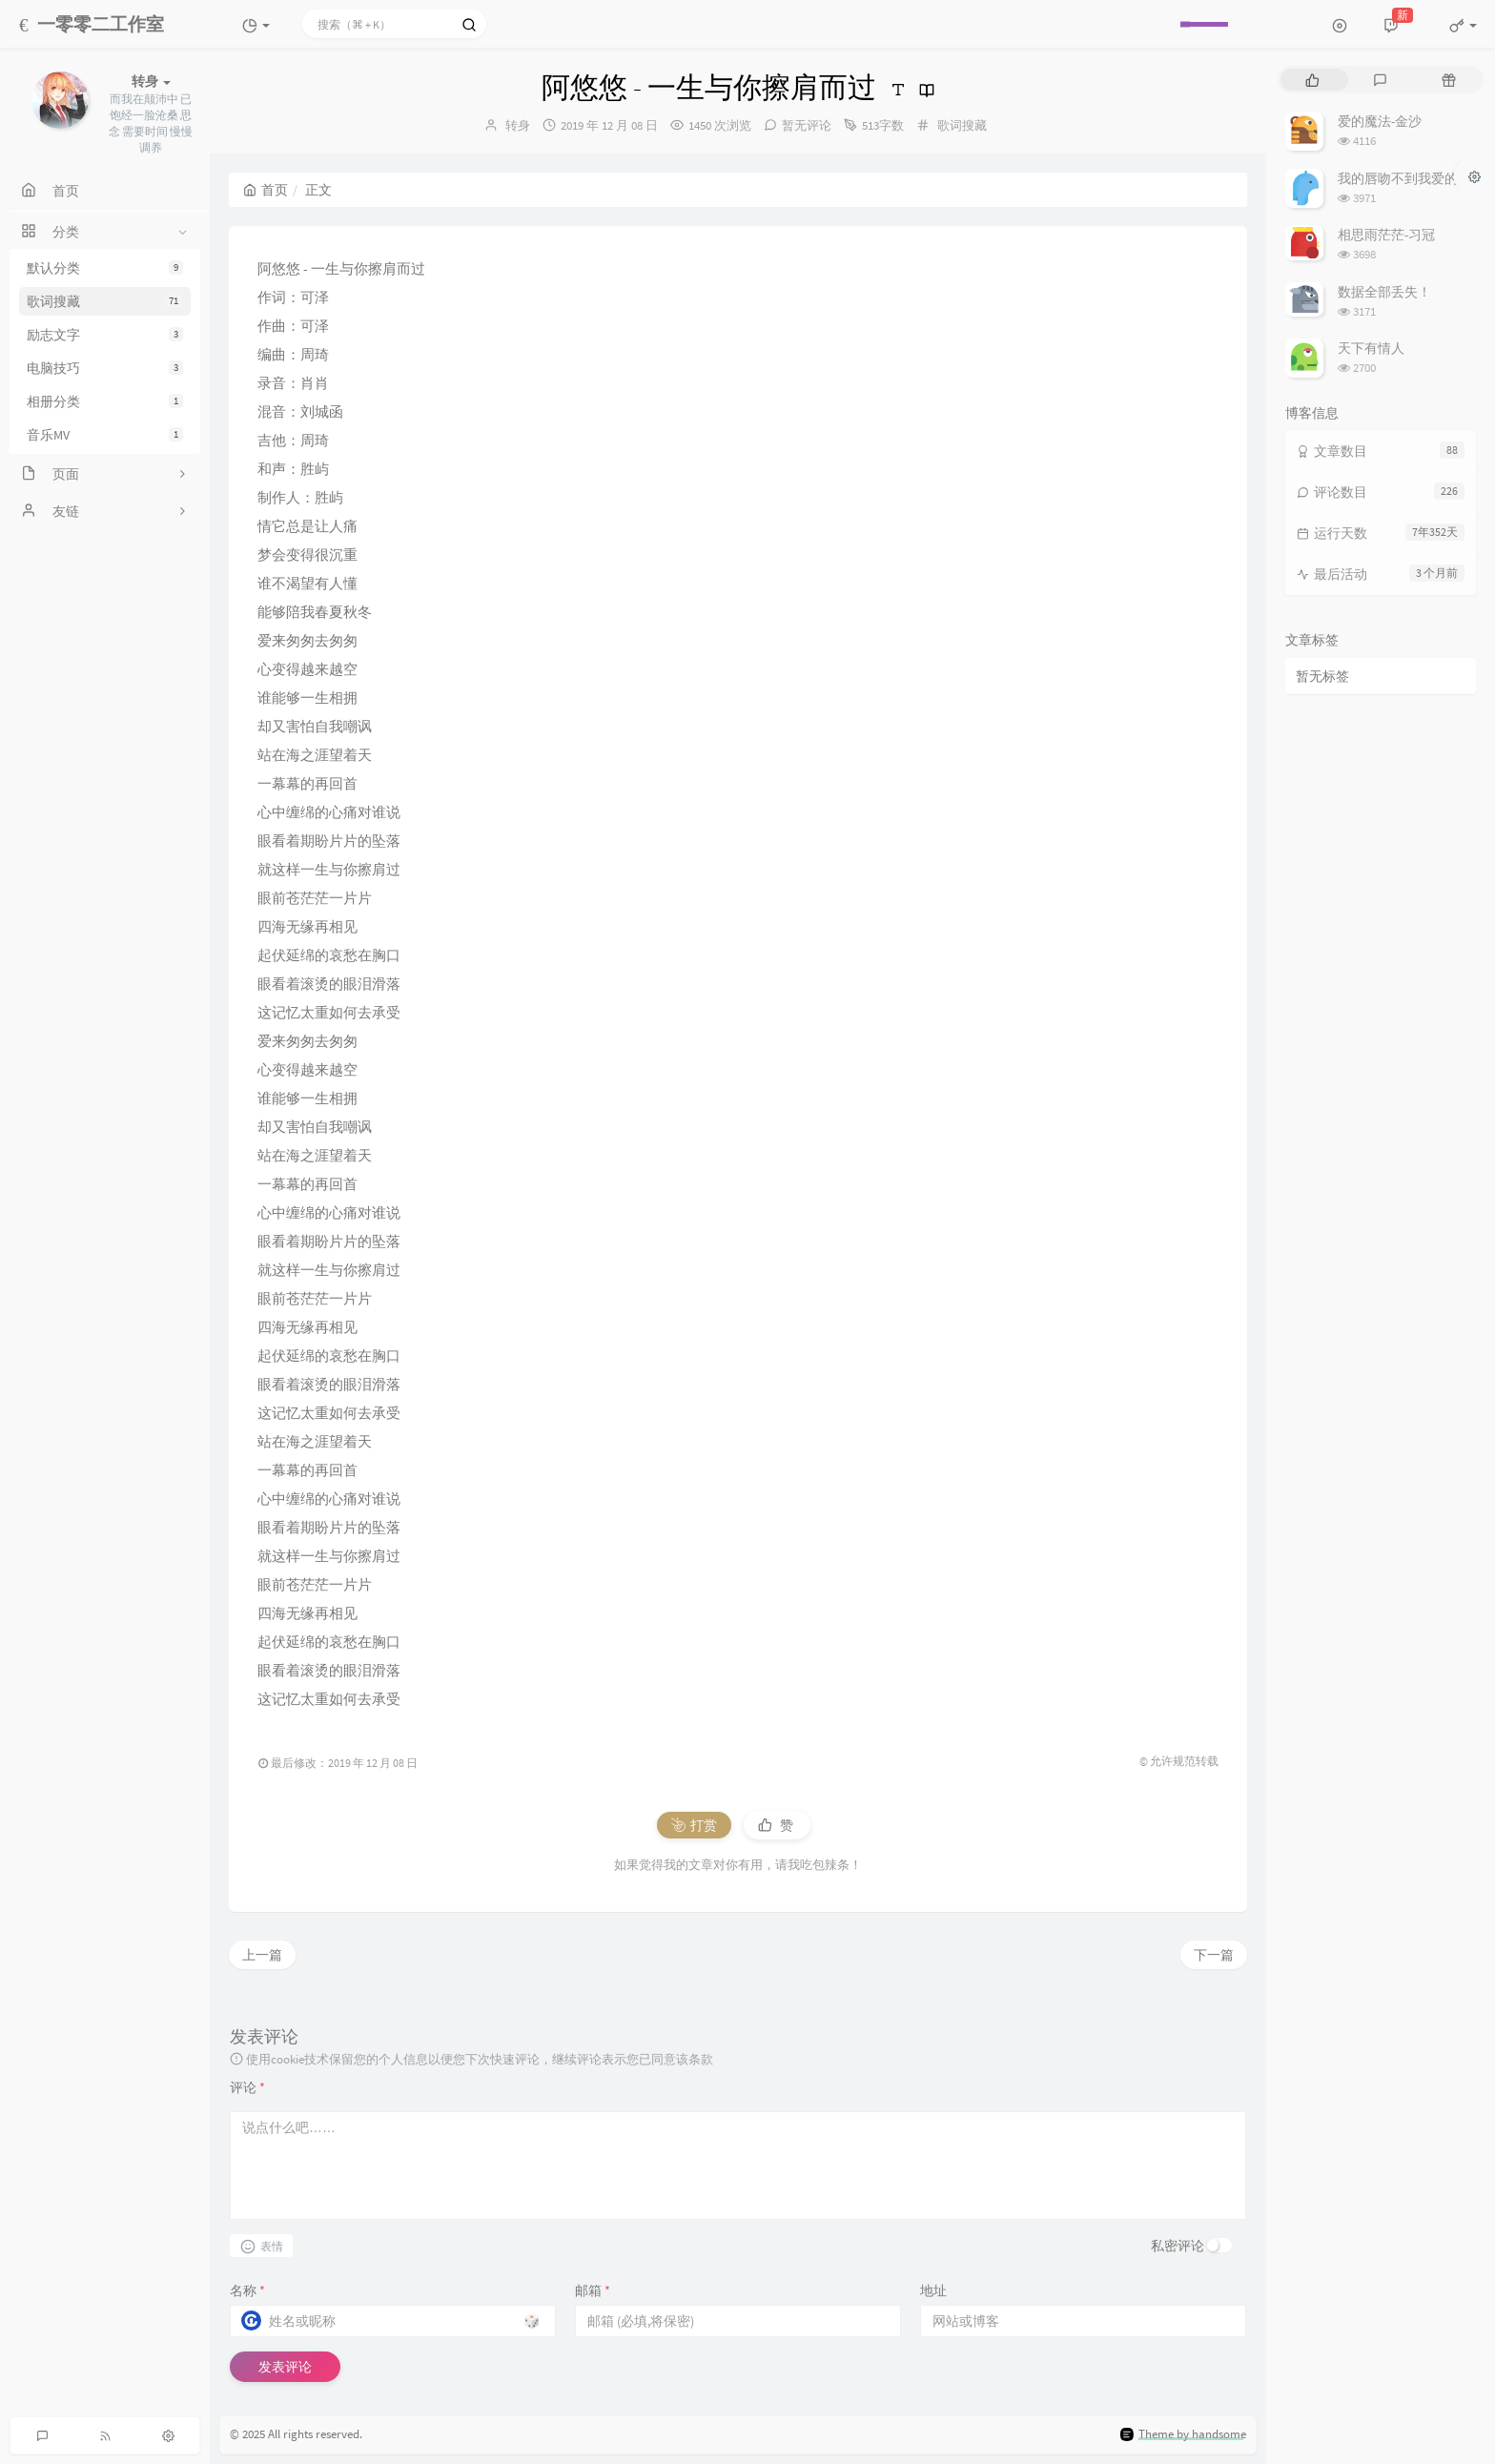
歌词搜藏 (105, 301)
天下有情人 (1371, 348)
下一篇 (1214, 1954)
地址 (933, 2290)
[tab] (1312, 79)
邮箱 (592, 2290)
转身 (517, 125)
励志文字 (105, 334)
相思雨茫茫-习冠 (1386, 234)
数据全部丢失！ (1384, 291)
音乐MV (105, 434)
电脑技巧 (105, 368)
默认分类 (105, 268)
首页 (265, 189)
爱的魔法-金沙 (1380, 121)
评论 (247, 2087)
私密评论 (1177, 2245)
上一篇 (262, 1954)
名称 (247, 2290)
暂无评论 (806, 125)
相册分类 (105, 401)
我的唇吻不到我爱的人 (1404, 178)
